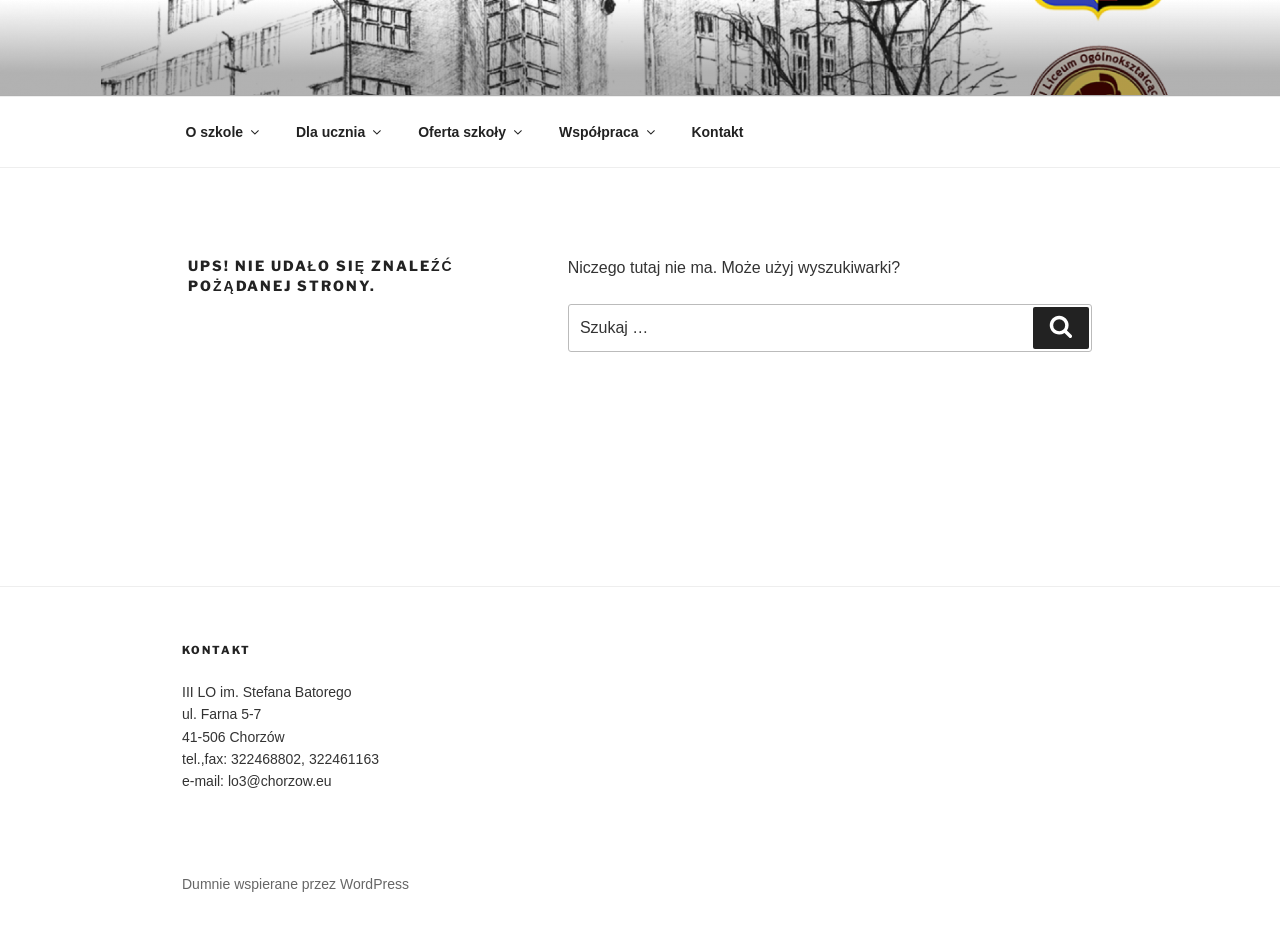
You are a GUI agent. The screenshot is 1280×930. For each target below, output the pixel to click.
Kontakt (717, 132)
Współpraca (608, 132)
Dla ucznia (340, 132)
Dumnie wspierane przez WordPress (295, 884)
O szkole (224, 132)
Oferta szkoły (471, 132)
